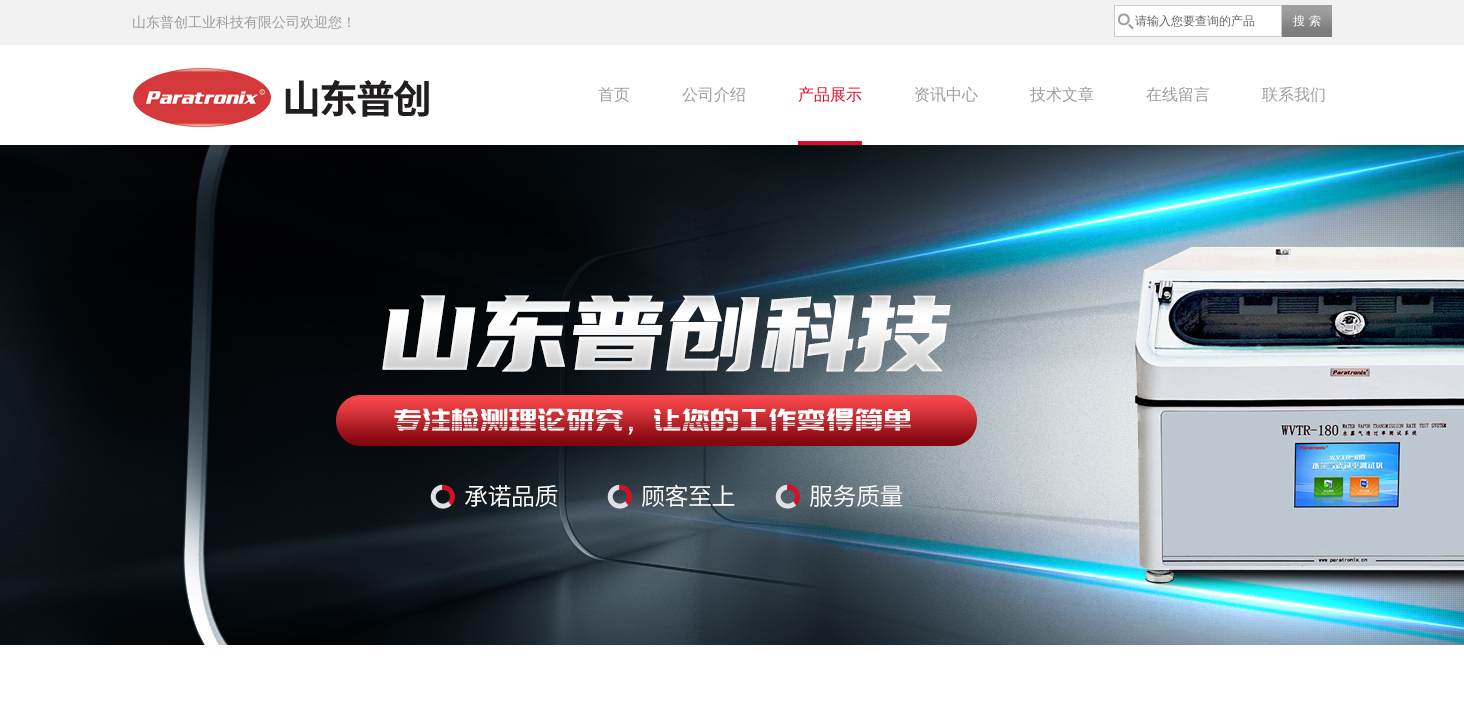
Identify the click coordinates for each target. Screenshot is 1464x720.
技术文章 (1062, 94)
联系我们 (1294, 94)
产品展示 (830, 94)
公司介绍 (714, 94)
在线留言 (1178, 94)
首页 (614, 94)
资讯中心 (946, 94)
